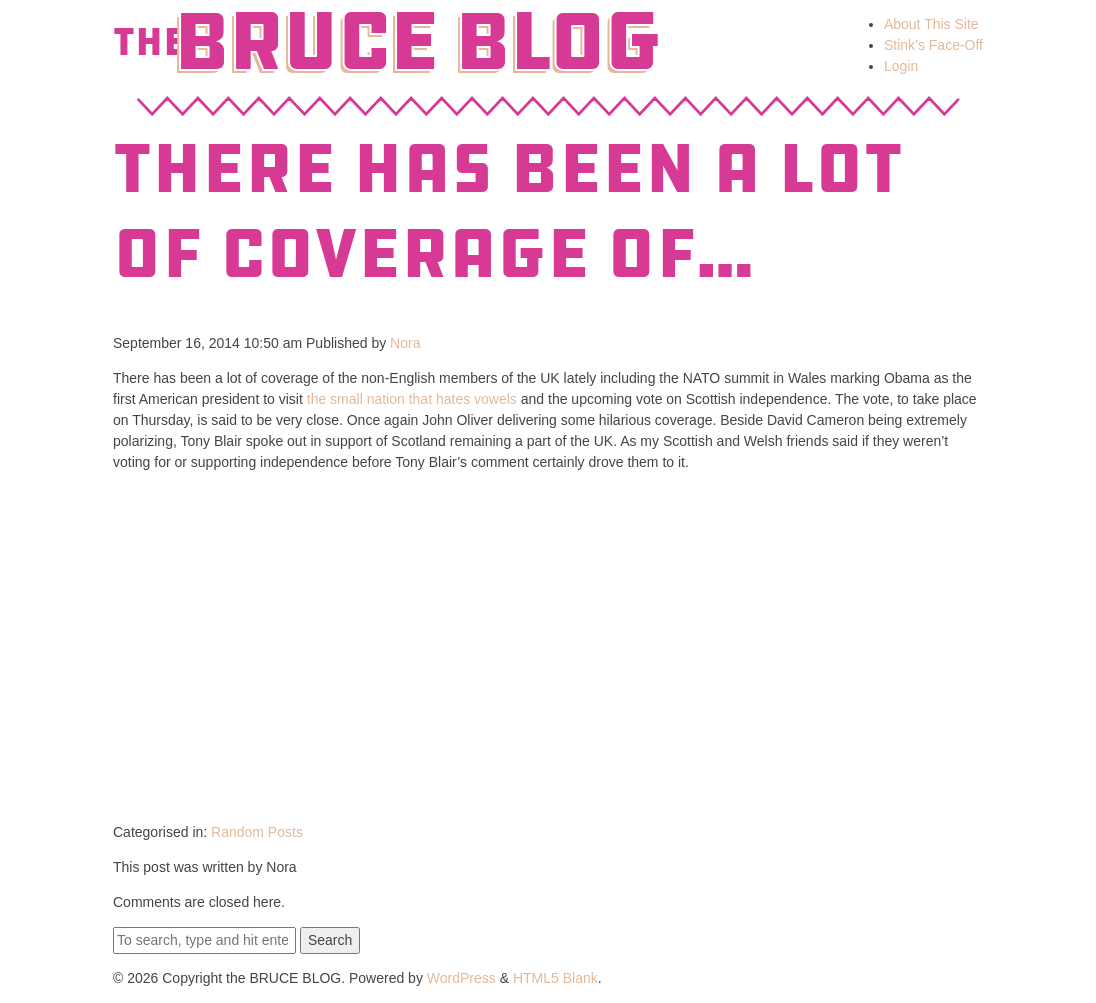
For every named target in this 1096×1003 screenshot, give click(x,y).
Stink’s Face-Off (933, 45)
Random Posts (257, 832)
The (150, 42)
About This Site (931, 24)
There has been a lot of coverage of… (508, 211)
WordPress (461, 978)
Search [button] (330, 940)
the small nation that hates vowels (412, 399)
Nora (405, 343)
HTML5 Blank (555, 978)
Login (901, 66)
